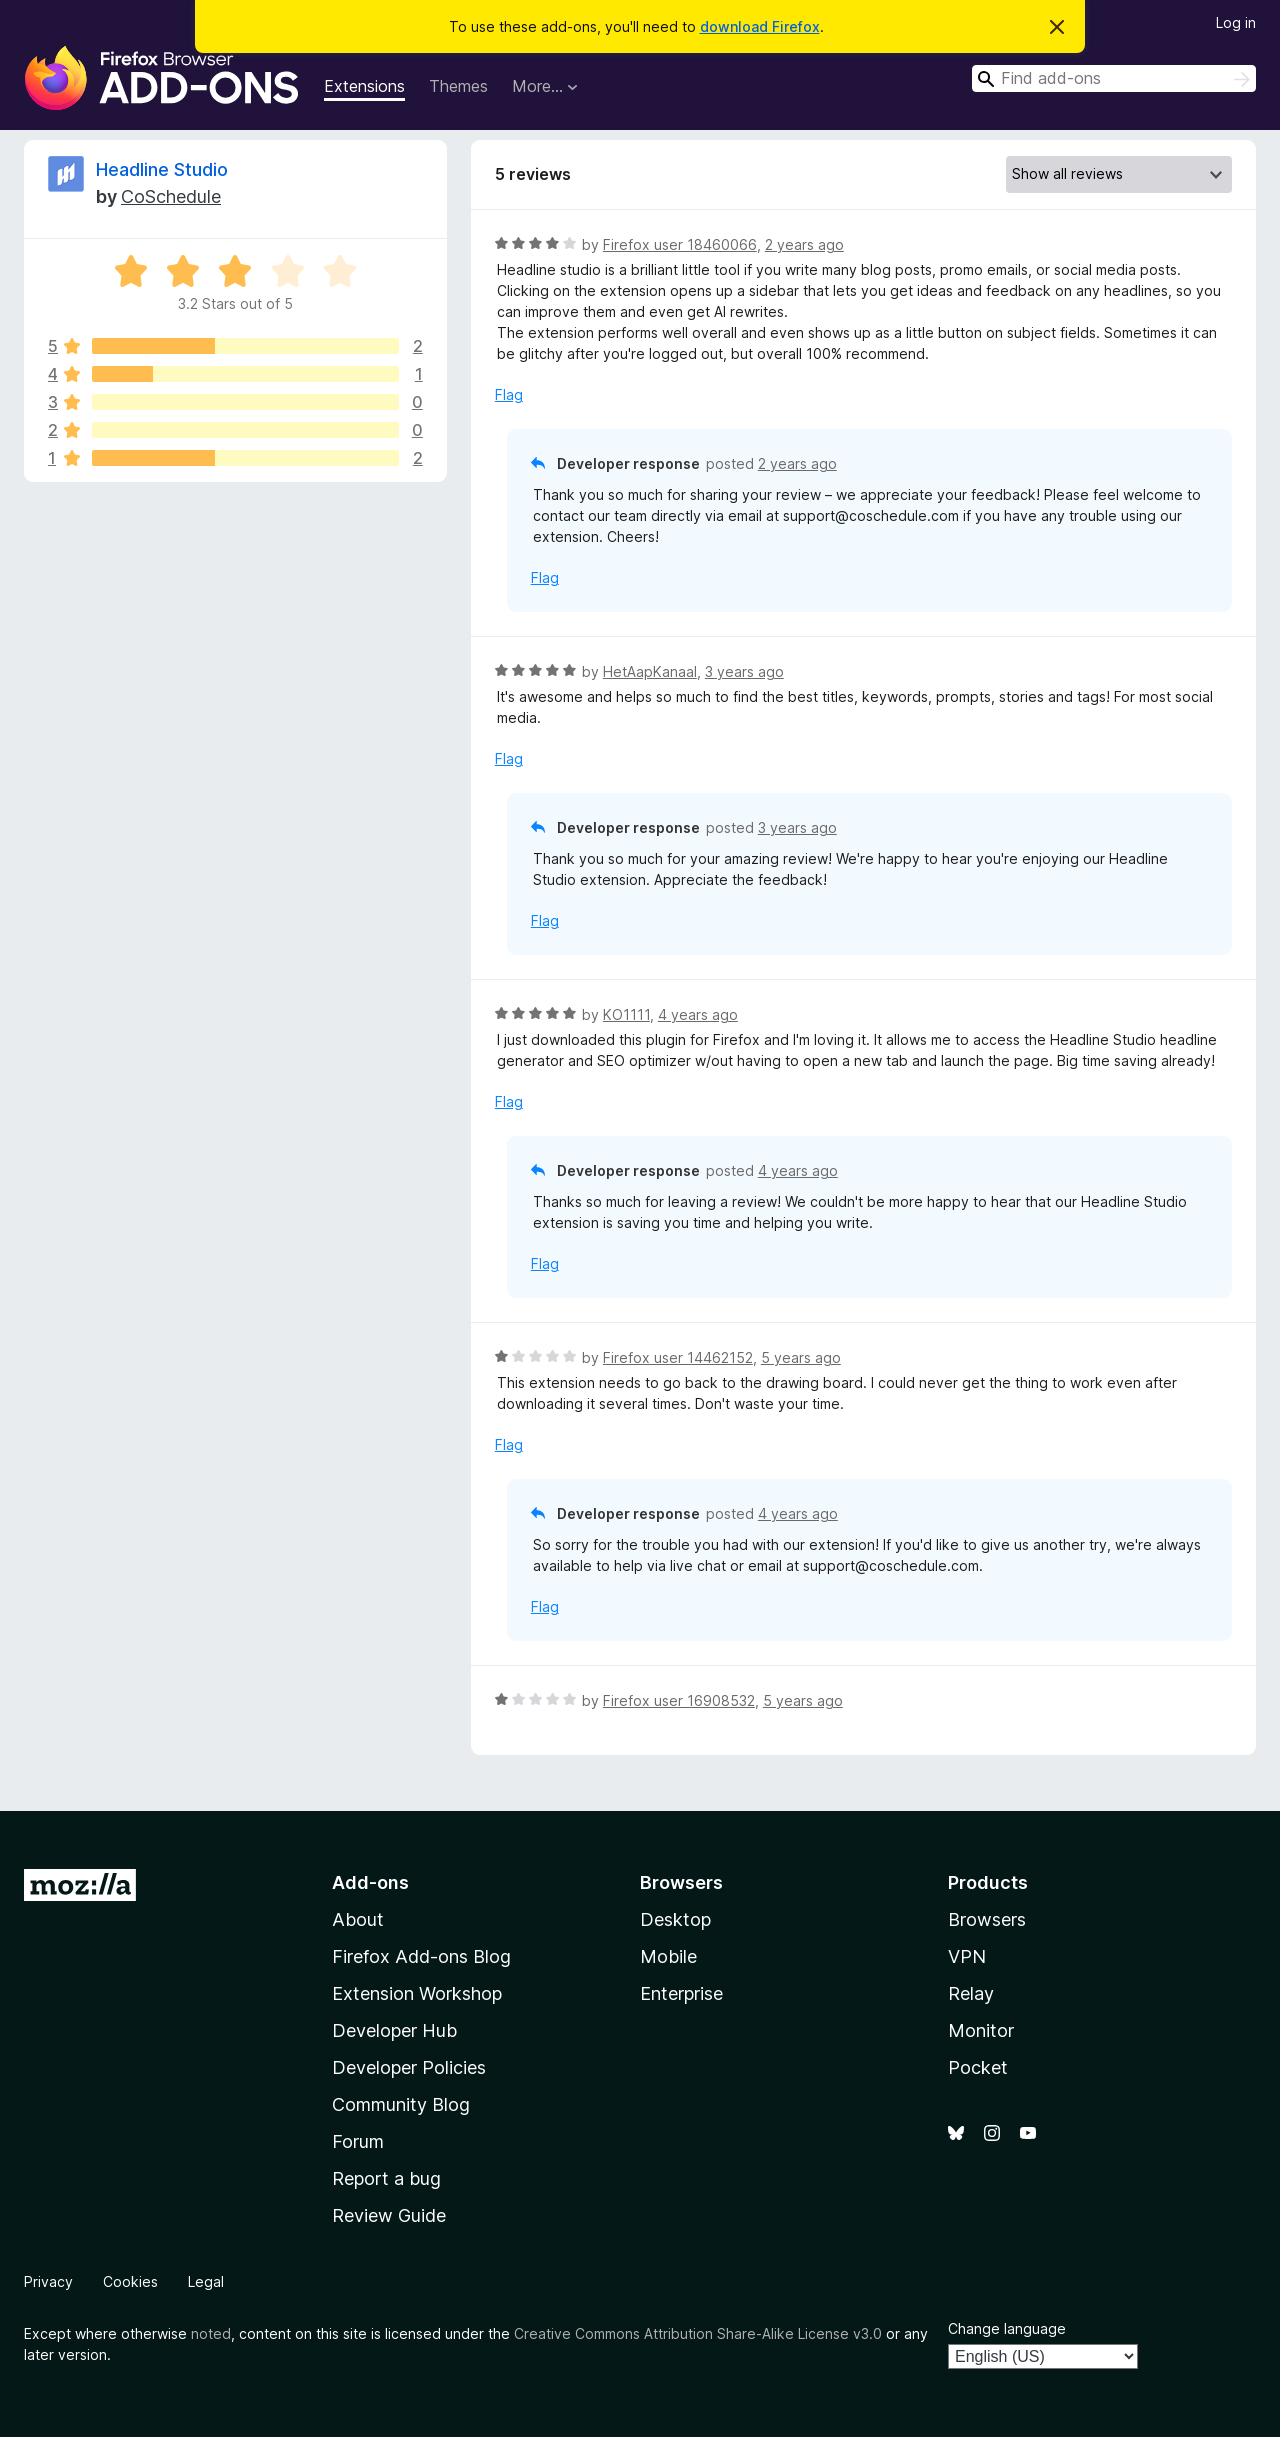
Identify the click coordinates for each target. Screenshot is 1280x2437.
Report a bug (386, 2178)
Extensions (364, 86)
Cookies (130, 2281)
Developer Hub (394, 2030)
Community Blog (401, 2104)
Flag (509, 394)
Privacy (48, 2281)
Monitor (981, 2030)
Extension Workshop (417, 1993)
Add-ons (370, 1882)
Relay (971, 1993)
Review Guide (389, 2215)
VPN (967, 1956)
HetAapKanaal (650, 671)
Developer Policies (409, 2067)
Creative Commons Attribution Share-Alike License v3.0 (698, 2333)
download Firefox (760, 26)
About (358, 1919)
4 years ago (698, 1014)
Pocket (978, 2067)
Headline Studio (162, 169)
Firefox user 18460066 (680, 244)
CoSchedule (171, 196)
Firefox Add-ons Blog (421, 1956)
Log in (1236, 22)
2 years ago (804, 244)
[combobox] (1114, 78)
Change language (1007, 2328)
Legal (206, 2281)
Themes (458, 86)
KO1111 (626, 1014)
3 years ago (744, 671)
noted (211, 2333)
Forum (358, 2141)
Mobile (668, 1956)
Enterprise (681, 1993)
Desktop (675, 1919)
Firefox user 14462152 (678, 1357)
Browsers (987, 1919)
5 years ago (801, 1357)
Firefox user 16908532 (679, 1700)
